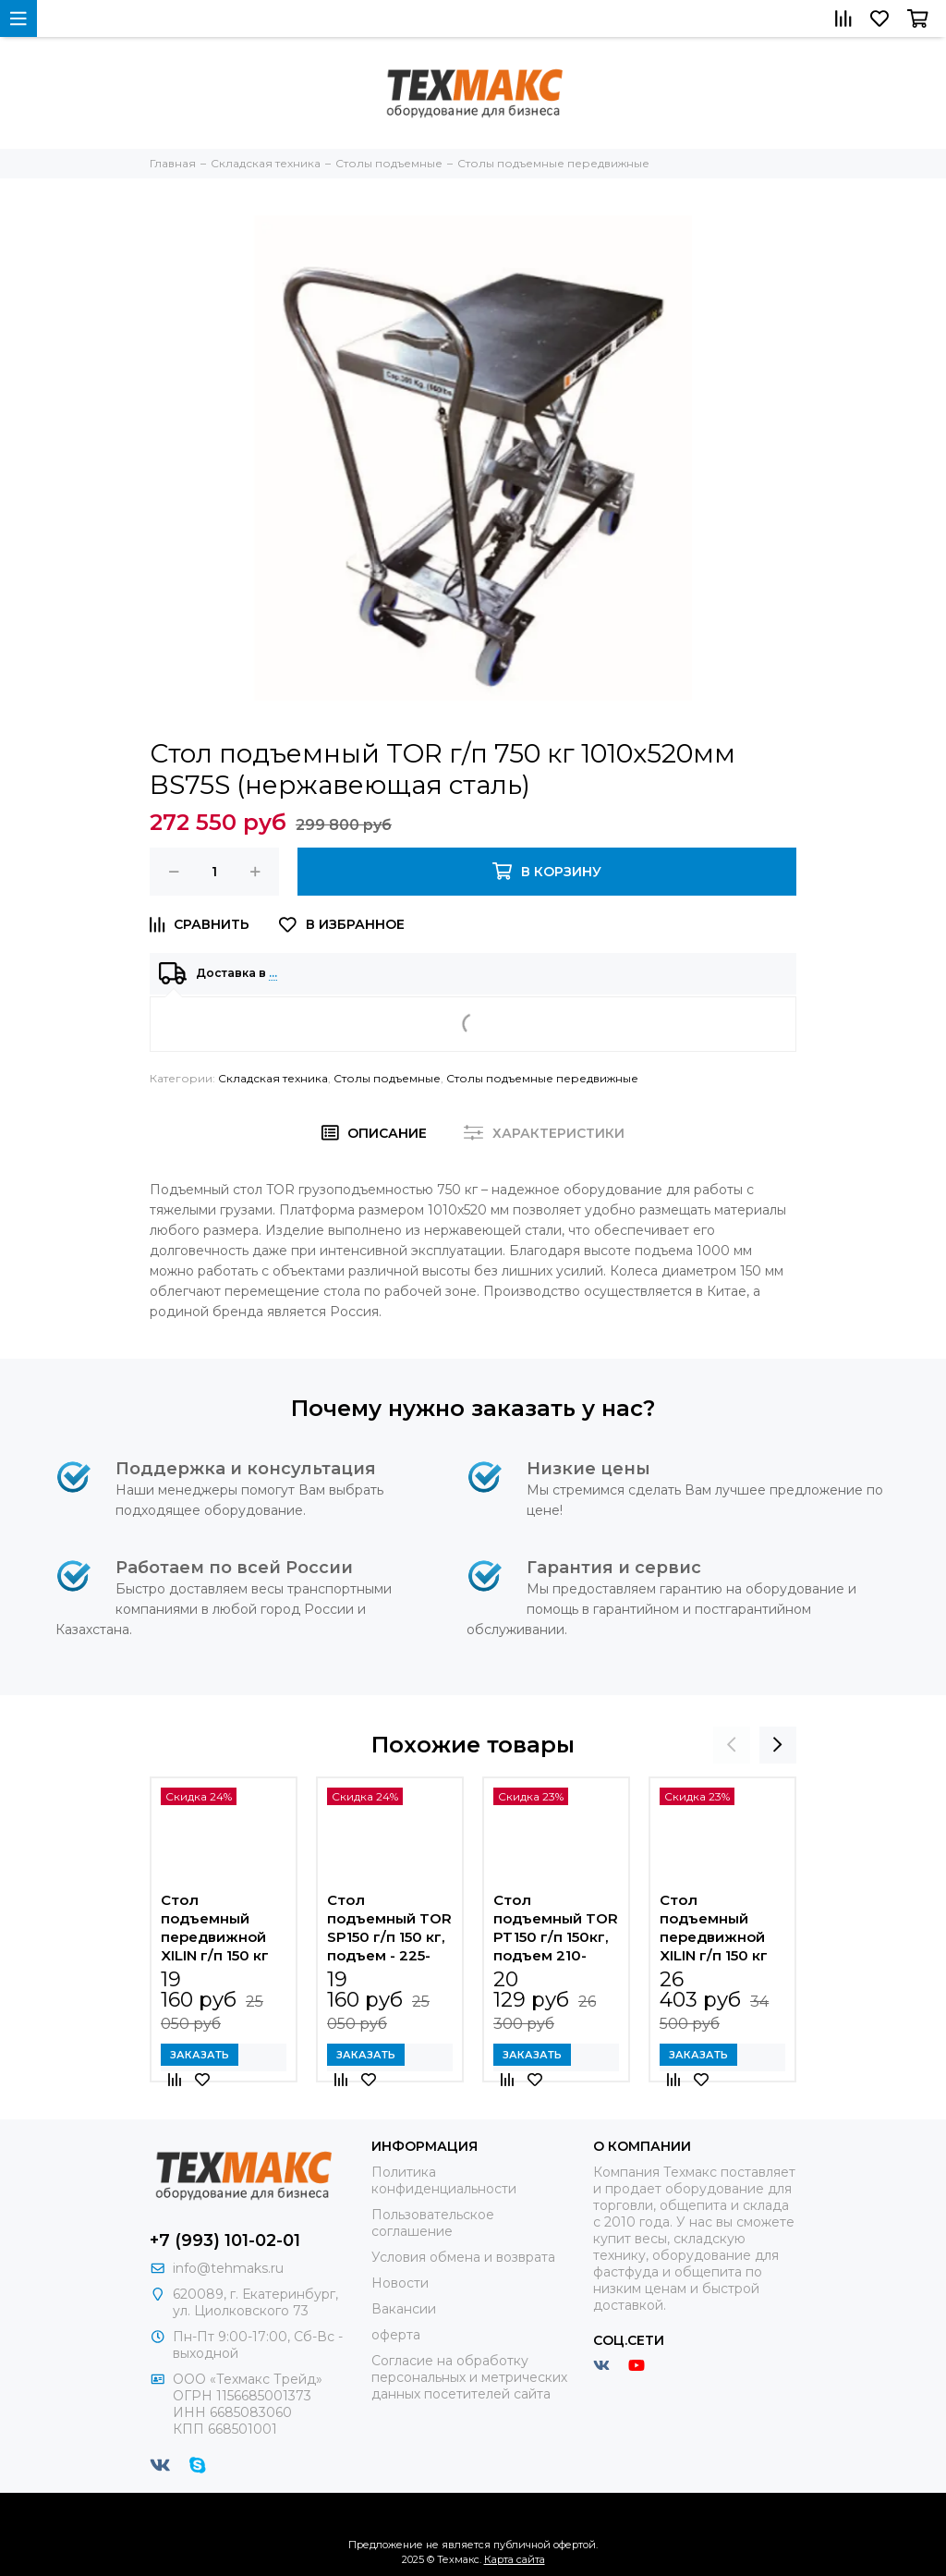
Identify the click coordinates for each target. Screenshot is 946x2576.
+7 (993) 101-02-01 (225, 2240)
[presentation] (731, 1745)
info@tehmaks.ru (228, 2268)
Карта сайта (514, 2559)
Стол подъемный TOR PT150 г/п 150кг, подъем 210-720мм (555, 1928)
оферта (395, 2334)
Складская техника (273, 1078)
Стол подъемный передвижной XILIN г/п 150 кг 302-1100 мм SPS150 (714, 1928)
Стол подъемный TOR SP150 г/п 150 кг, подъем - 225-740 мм (389, 1928)
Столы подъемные (387, 1078)
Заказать (199, 2054)
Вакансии (403, 2309)
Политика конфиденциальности (443, 2180)
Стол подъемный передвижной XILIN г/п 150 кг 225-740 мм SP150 (215, 1928)
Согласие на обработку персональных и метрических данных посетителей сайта (469, 2377)
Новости (400, 2283)
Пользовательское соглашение (432, 2223)
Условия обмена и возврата (463, 2257)
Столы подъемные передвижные (542, 1078)
